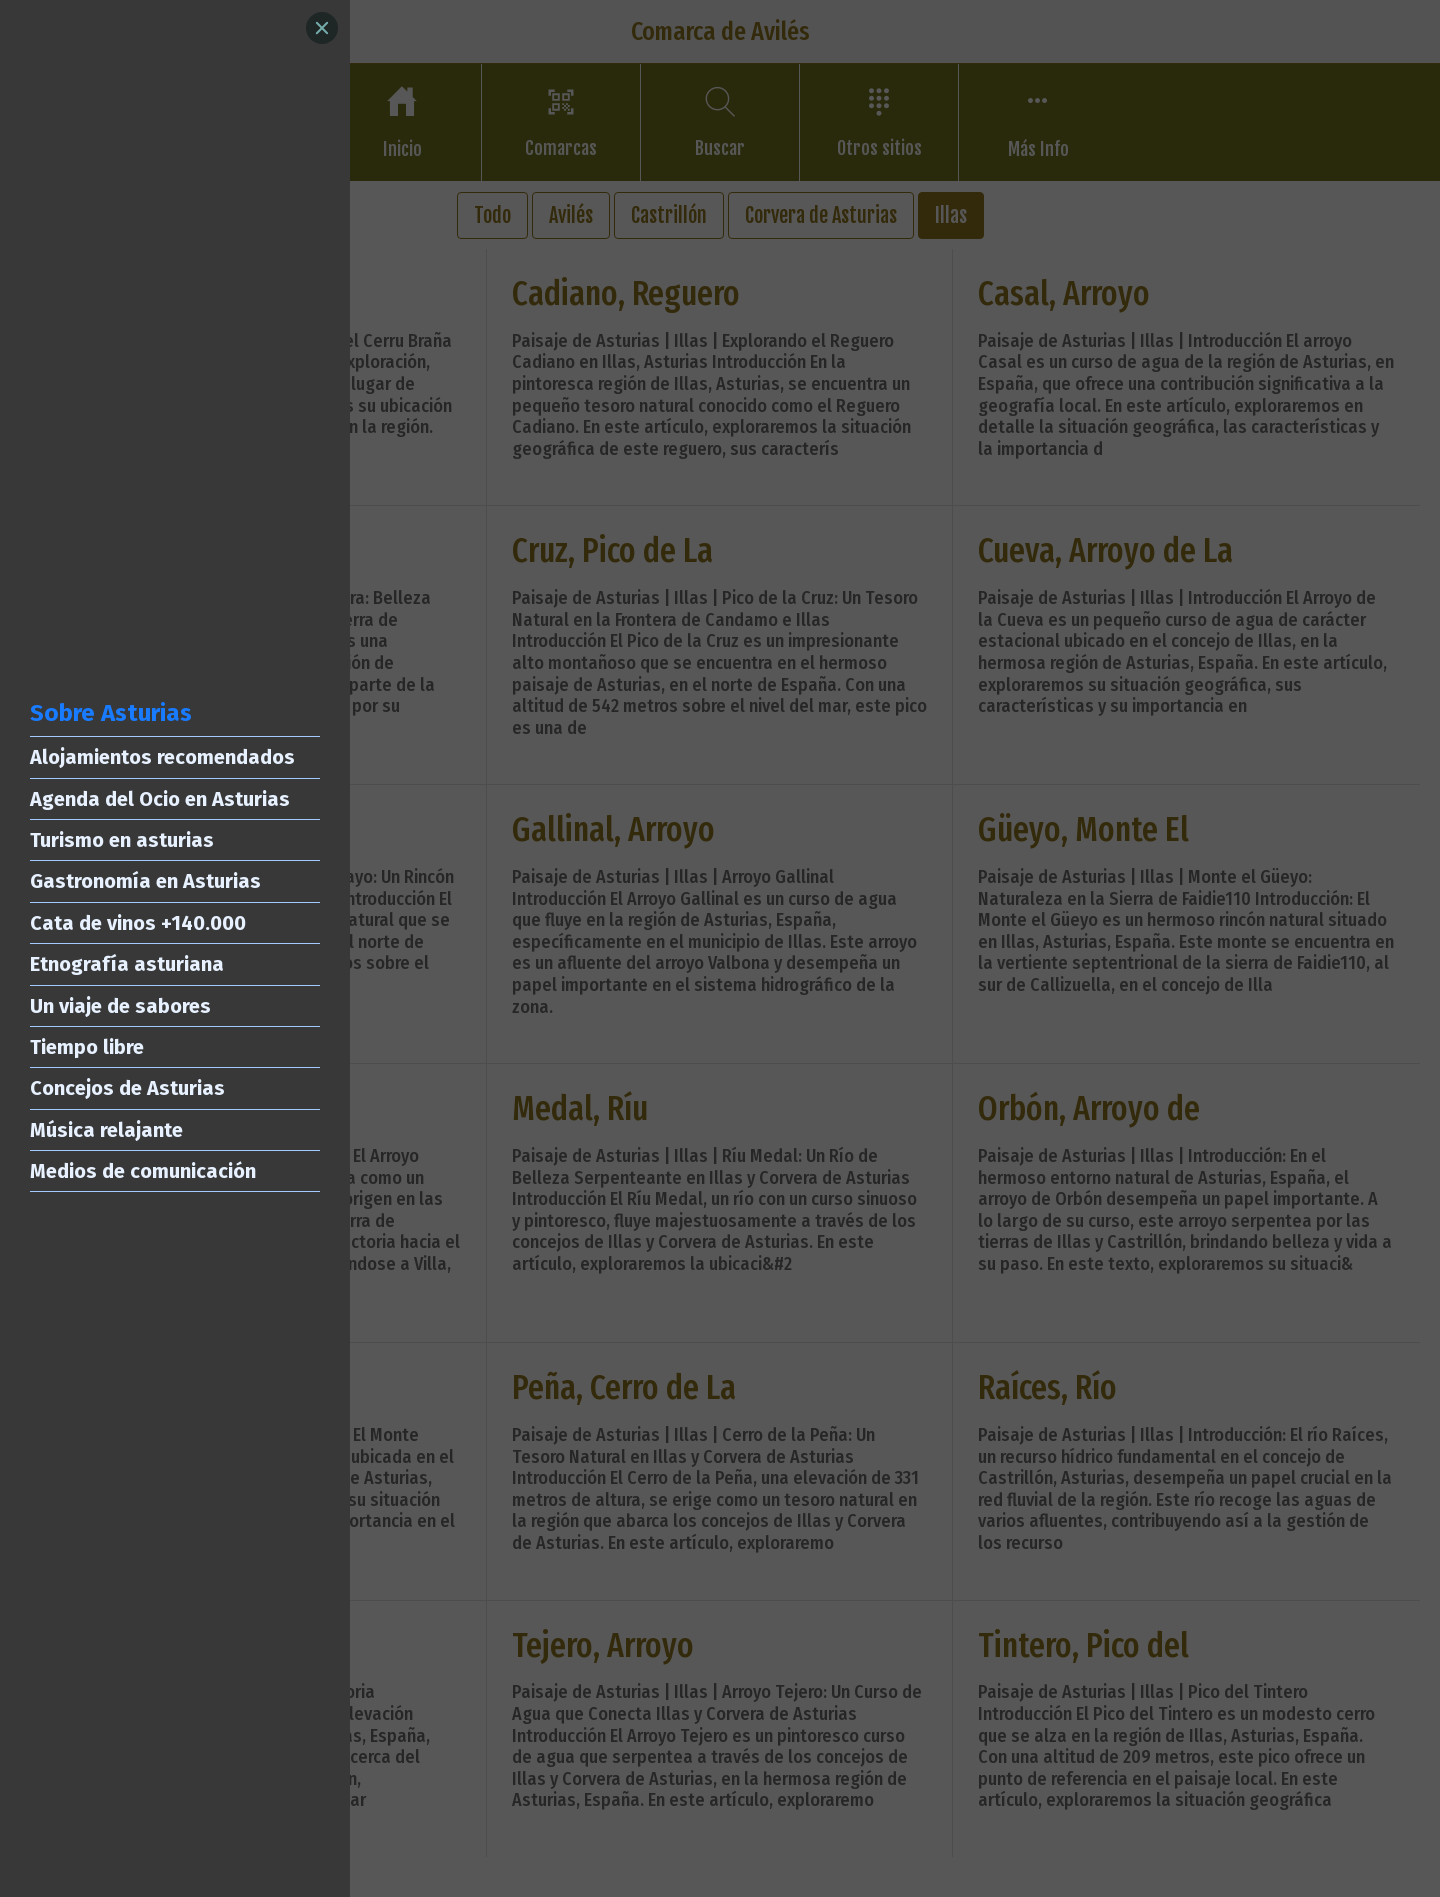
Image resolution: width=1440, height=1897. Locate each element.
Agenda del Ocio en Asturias (160, 799)
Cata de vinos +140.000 (138, 923)
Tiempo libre (87, 1047)
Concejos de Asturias (127, 1088)
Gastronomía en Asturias (145, 881)
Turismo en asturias (122, 840)
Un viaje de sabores (120, 1006)
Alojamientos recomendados (162, 757)
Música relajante (106, 1130)
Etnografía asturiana (127, 964)
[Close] (322, 28)
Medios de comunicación (143, 1171)
